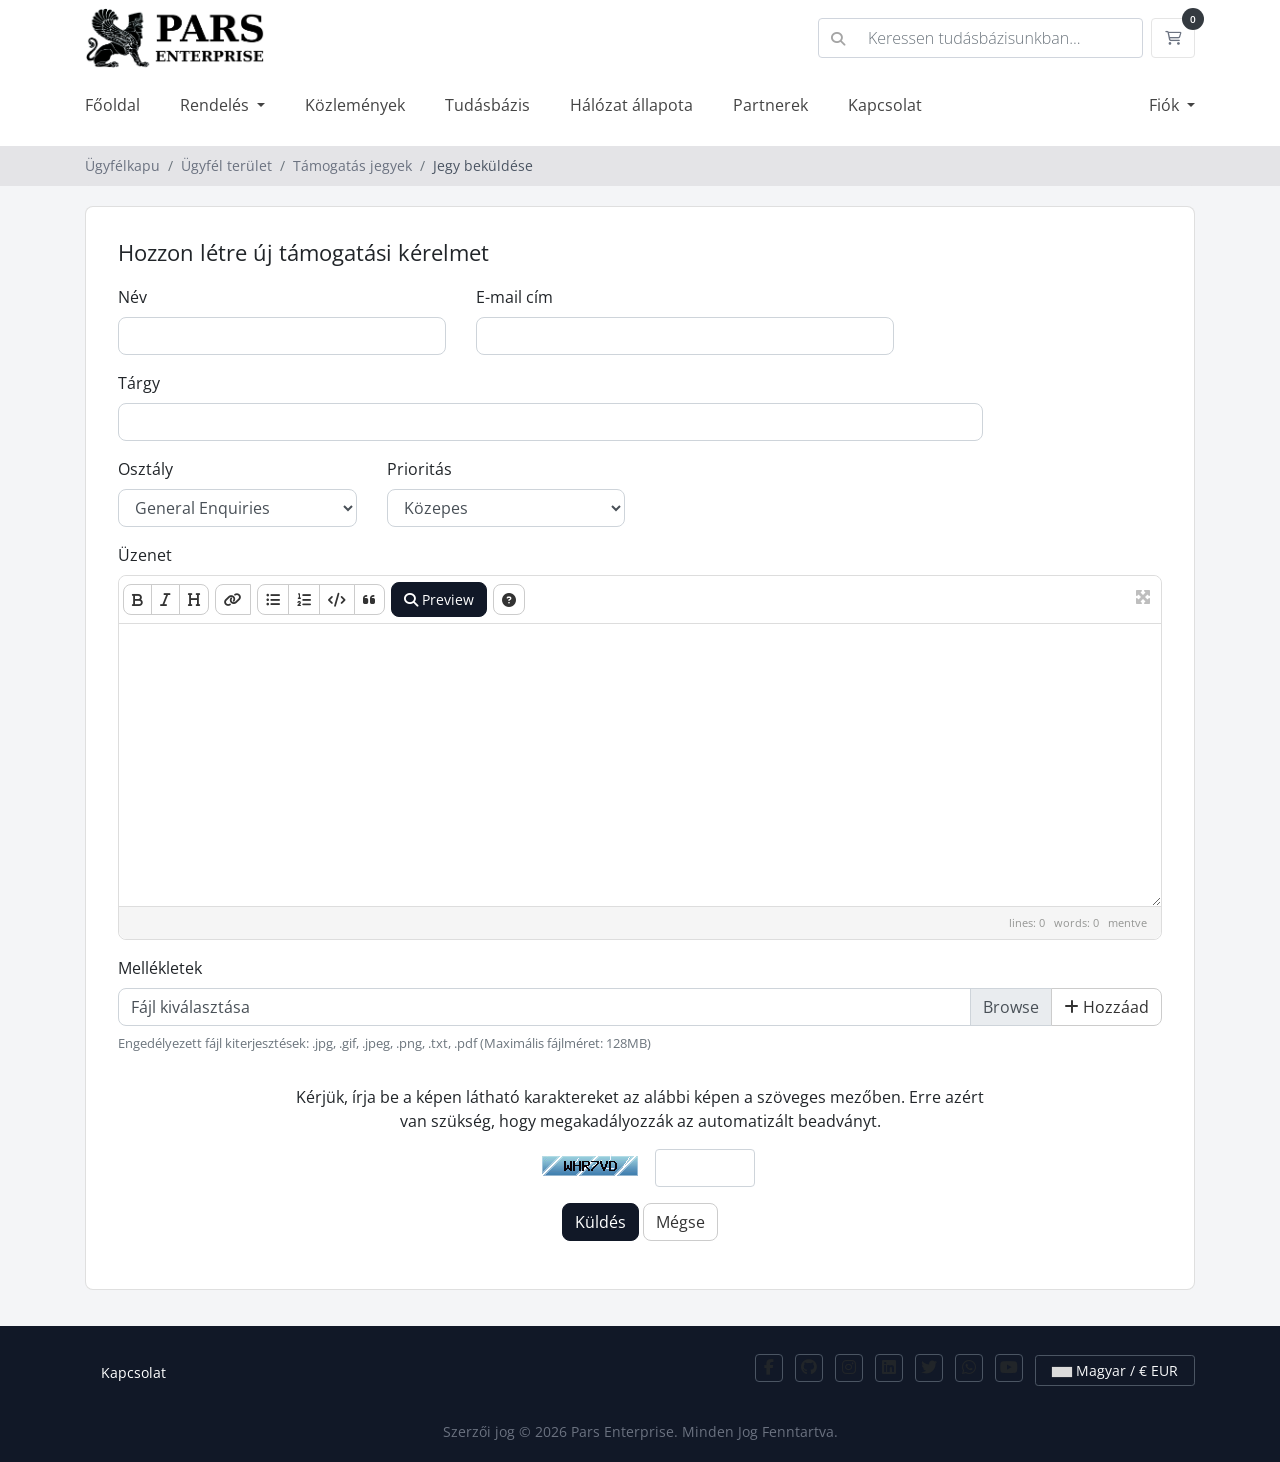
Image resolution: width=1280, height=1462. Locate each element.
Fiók (1166, 105)
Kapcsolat (885, 105)
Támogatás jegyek (352, 165)
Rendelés (216, 105)
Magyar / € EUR (1115, 1370)
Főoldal (112, 105)
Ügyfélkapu (122, 165)
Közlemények (355, 105)
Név (132, 297)
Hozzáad (1106, 1007)
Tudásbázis (487, 105)
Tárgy (139, 383)
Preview (439, 599)
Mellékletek (160, 968)
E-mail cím (514, 297)
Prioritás (419, 469)
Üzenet (145, 555)
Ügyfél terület (226, 165)
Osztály (145, 469)
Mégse (680, 1222)
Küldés (600, 1222)
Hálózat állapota (631, 105)
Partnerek (770, 105)
